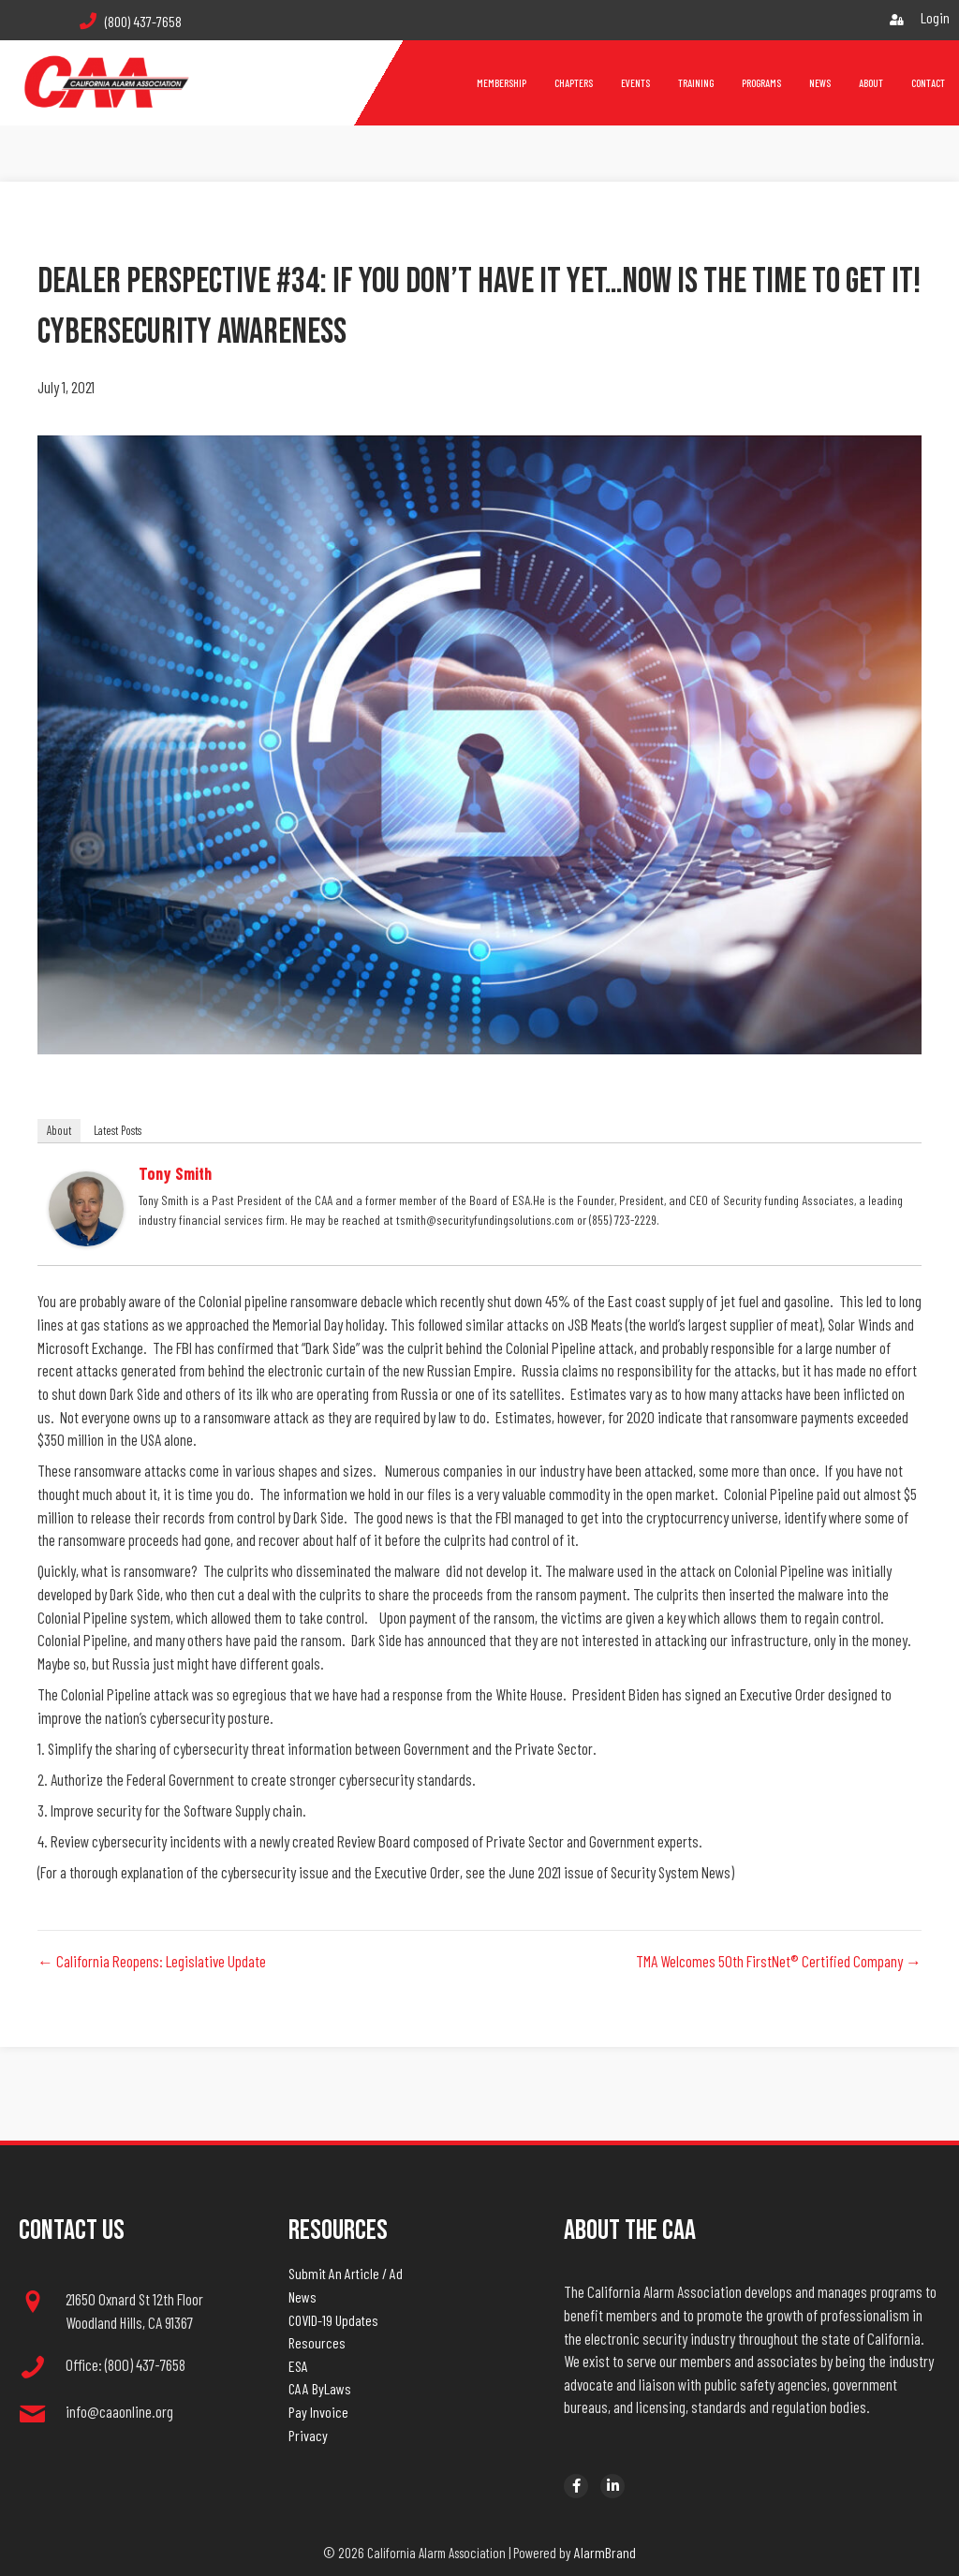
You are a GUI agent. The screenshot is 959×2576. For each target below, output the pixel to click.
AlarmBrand (605, 2552)
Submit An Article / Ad (345, 2273)
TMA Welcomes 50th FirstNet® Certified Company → (779, 1960)
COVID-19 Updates (333, 2320)
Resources (317, 2342)
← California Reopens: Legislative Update (151, 1960)
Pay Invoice (318, 2412)
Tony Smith (175, 1173)
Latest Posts (117, 1130)
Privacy (308, 2435)
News (302, 2296)
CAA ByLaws (319, 2388)
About (59, 1130)
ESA (298, 2366)
